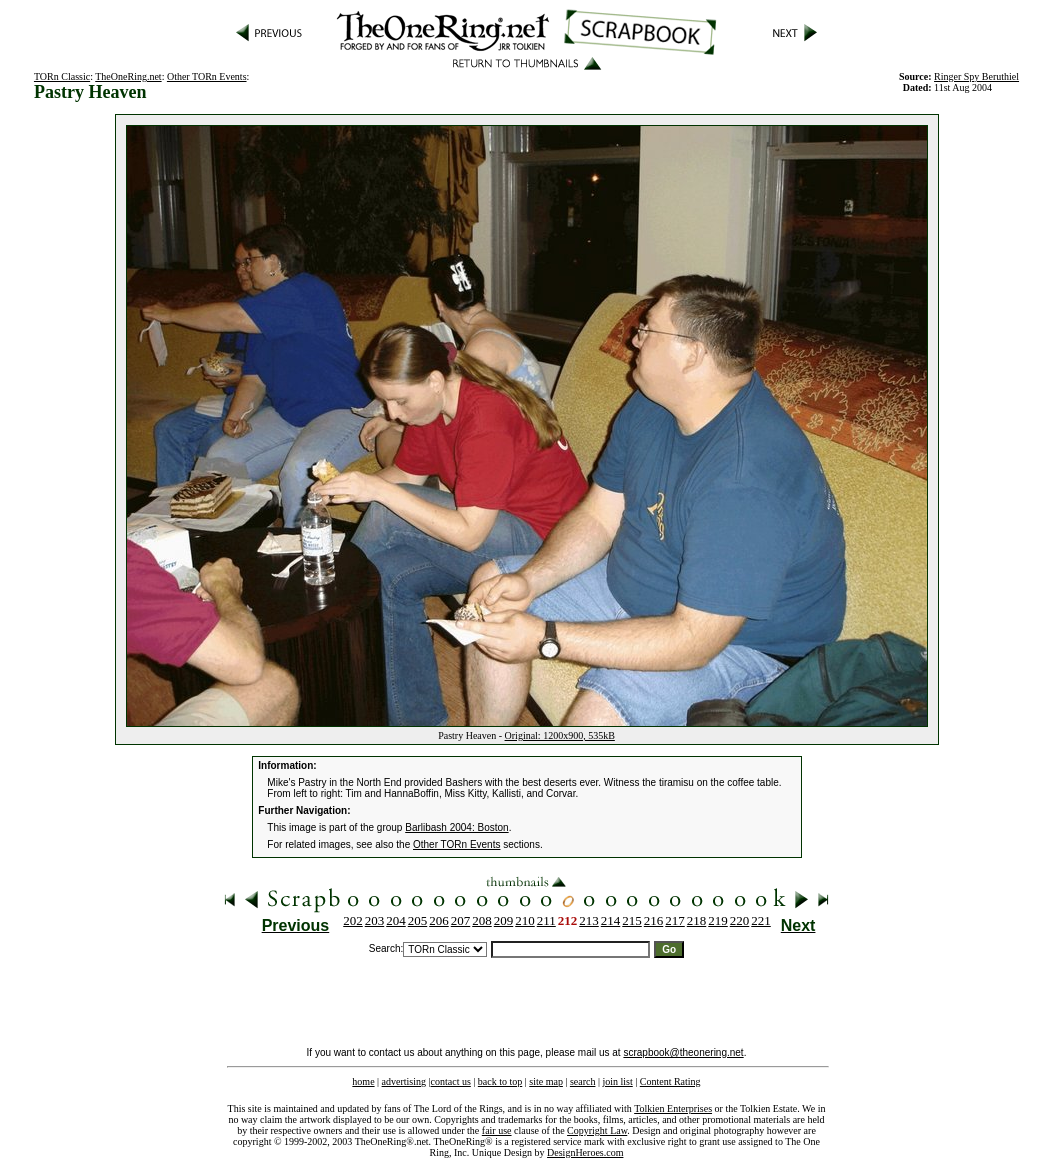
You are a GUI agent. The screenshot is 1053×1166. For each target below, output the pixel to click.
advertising (404, 1081)
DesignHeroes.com (585, 1152)
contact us (451, 1081)
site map (546, 1081)
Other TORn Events (207, 76)
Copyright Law (597, 1130)
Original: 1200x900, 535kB (560, 735)
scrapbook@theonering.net (683, 1052)
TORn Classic (62, 76)
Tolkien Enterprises (673, 1108)
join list (617, 1081)
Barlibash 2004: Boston (456, 827)
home (363, 1081)
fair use (497, 1130)
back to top (500, 1081)
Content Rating (670, 1081)
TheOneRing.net (128, 76)
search (583, 1081)
